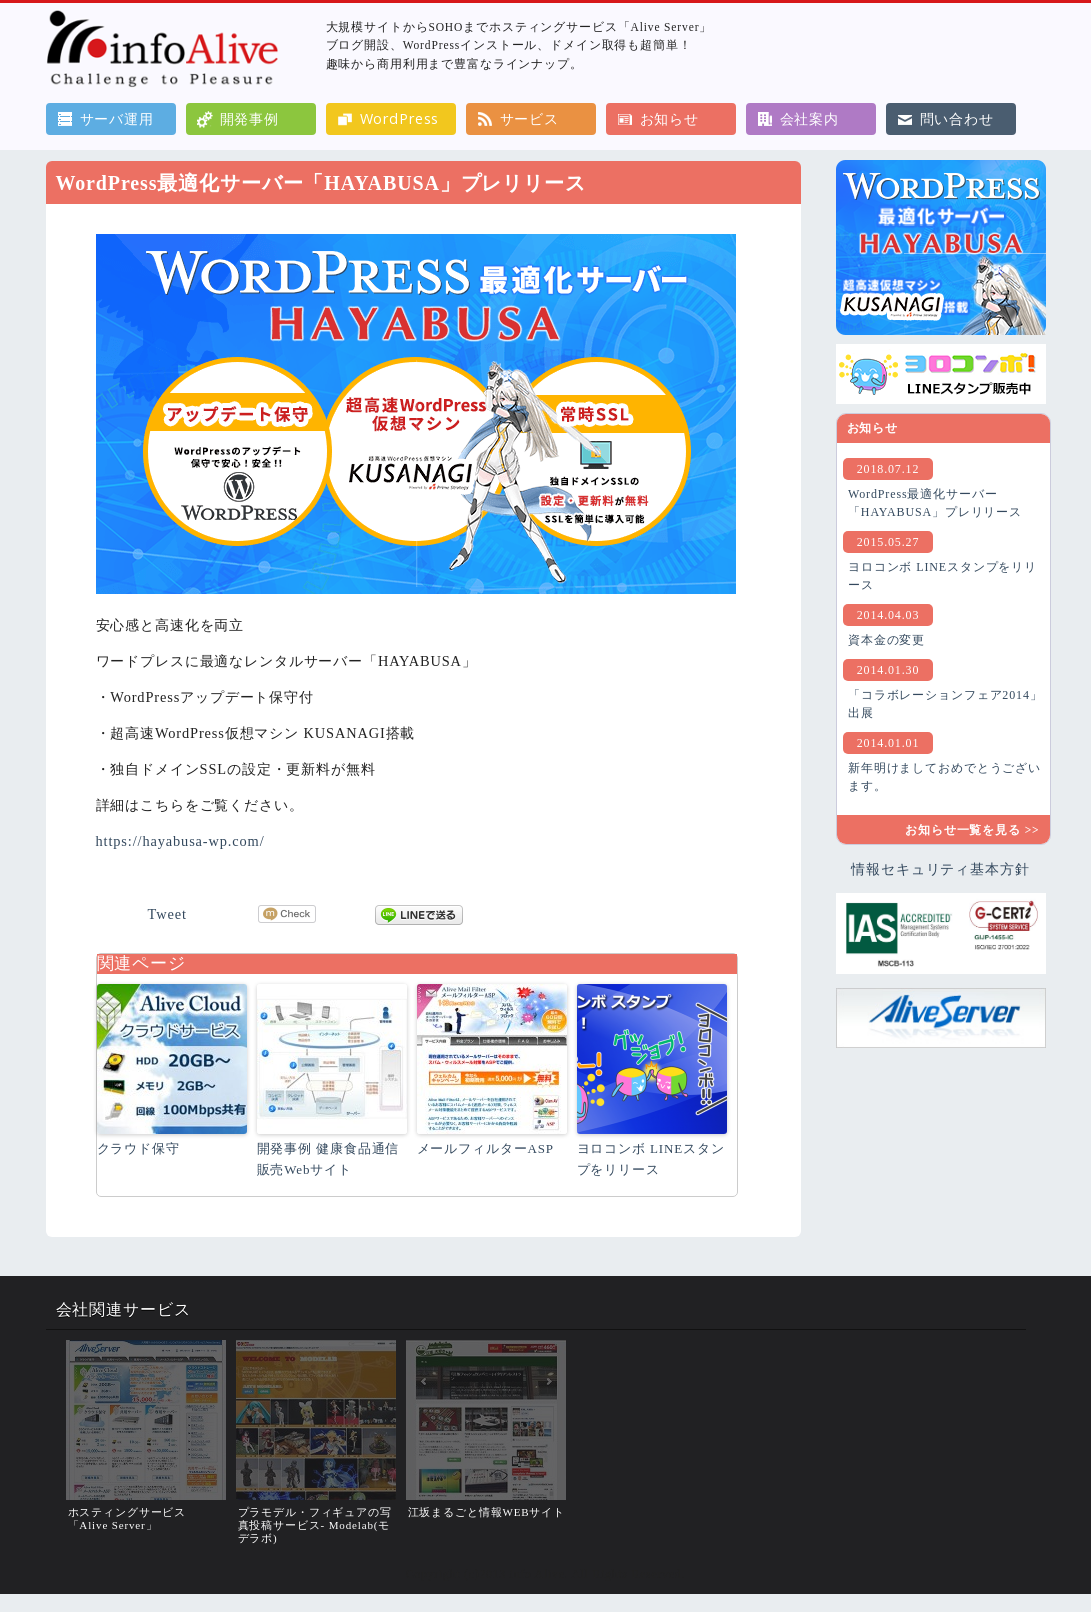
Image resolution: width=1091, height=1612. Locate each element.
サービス (529, 118)
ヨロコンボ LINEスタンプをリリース (651, 1159)
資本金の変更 (886, 640)
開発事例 (249, 118)
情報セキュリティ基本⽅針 (940, 869)
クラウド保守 (138, 1148)
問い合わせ (957, 118)
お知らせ (669, 118)
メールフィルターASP (485, 1148)
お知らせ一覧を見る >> (972, 830)
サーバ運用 (117, 118)
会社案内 (809, 118)
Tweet (167, 914)
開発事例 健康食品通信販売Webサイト (328, 1159)
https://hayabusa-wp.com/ (180, 841)
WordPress (400, 118)
